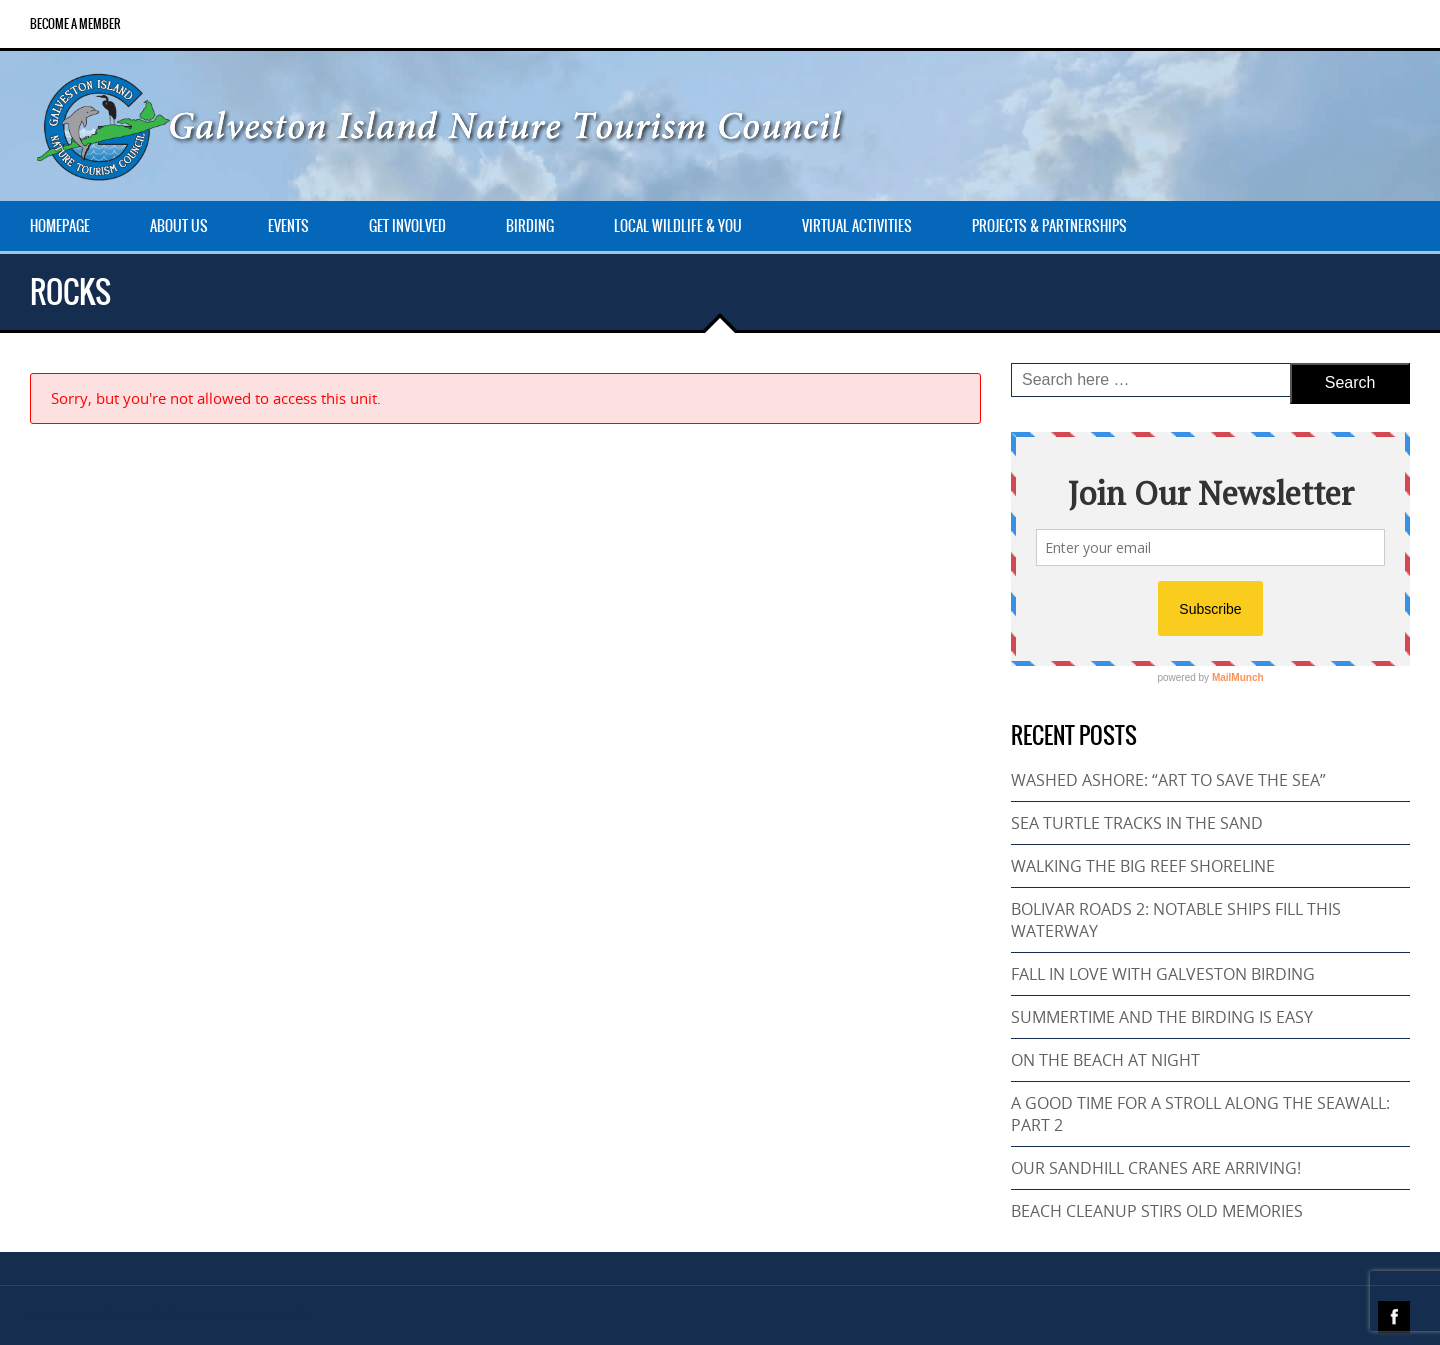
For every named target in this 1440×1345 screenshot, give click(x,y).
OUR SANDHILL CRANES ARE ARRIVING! (1156, 1168)
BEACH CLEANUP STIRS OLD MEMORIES (1157, 1211)
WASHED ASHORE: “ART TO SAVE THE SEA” (1168, 780)
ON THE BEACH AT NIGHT (1105, 1060)
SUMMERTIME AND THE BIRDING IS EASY (1162, 1017)
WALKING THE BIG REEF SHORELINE (1143, 866)
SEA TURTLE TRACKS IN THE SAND (1137, 823)
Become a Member (75, 24)
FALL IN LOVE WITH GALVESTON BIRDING (1163, 974)
